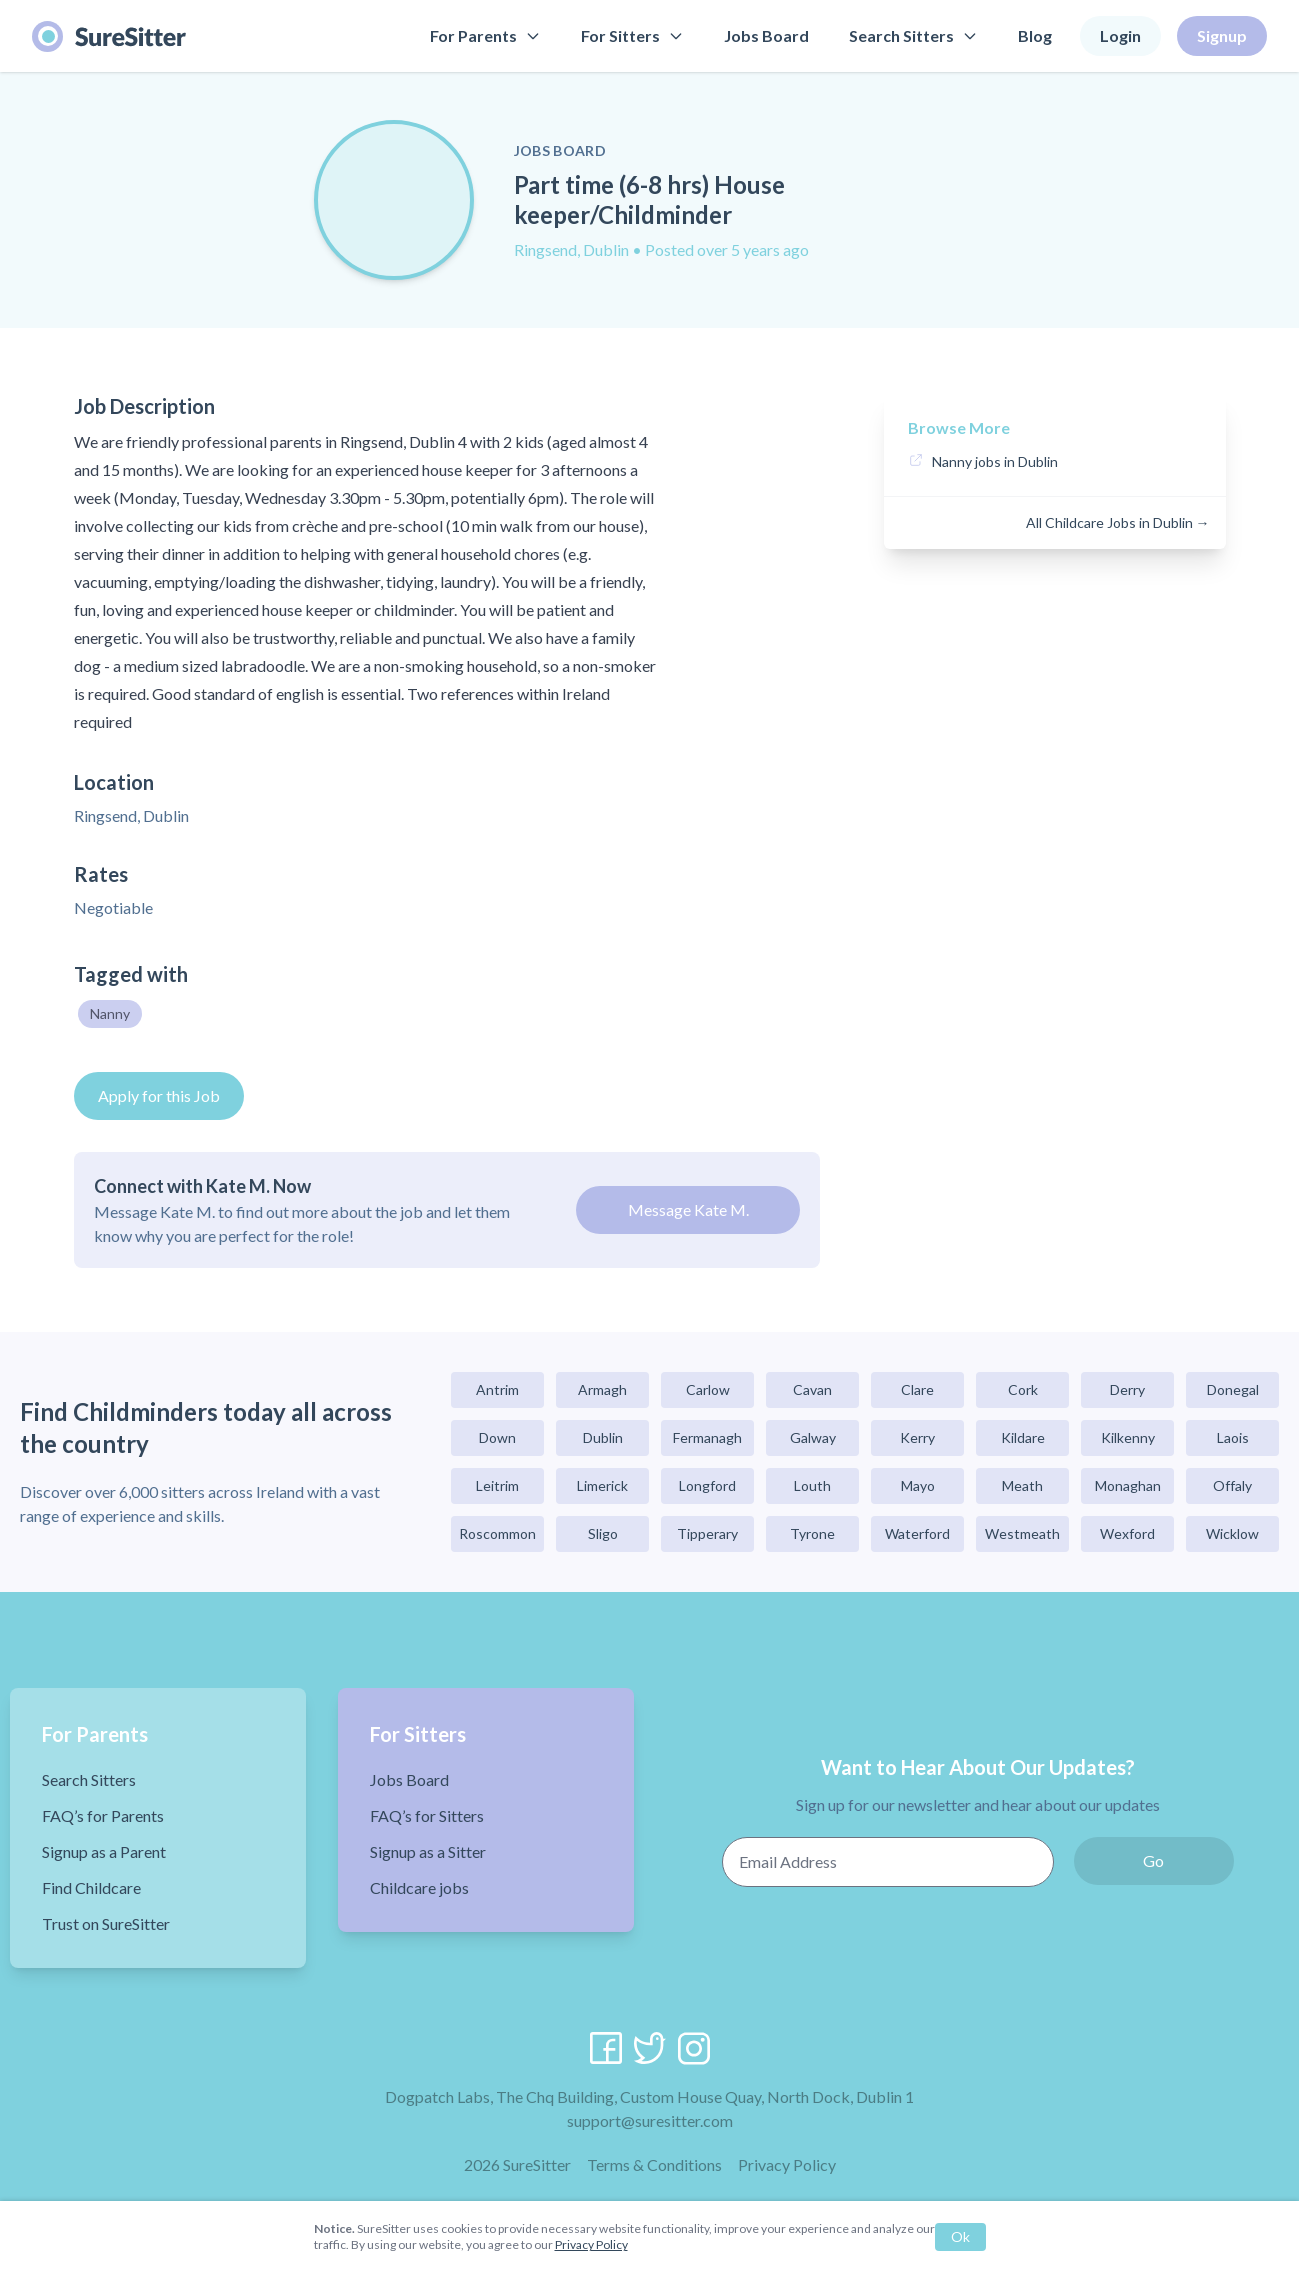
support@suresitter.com (650, 2120)
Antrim (497, 1389)
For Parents (485, 35)
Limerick (602, 1485)
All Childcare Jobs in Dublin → (1118, 522)
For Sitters (632, 35)
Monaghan (1128, 1485)
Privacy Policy (787, 2164)
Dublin (603, 1437)
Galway (813, 1437)
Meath (1022, 1485)
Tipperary (707, 1533)
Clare (917, 1389)
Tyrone (812, 1533)
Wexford (1127, 1533)
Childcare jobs (419, 1887)
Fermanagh (707, 1437)
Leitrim (497, 1485)
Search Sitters (913, 35)
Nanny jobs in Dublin (995, 461)
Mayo (918, 1485)
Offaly (1232, 1485)
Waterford (917, 1533)
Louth (812, 1485)
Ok (960, 2236)
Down (497, 1437)
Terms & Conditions (654, 2164)
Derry (1127, 1389)
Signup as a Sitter (428, 1851)
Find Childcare (91, 1887)
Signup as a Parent (104, 1851)
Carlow (708, 1389)
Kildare (1023, 1437)
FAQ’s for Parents (103, 1815)
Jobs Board (766, 35)
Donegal (1233, 1389)
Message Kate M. (688, 1209)
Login (1120, 35)
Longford (707, 1485)
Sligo (603, 1533)
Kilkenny (1128, 1437)
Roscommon (497, 1533)
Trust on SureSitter (106, 1923)
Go (1153, 1860)
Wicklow (1232, 1533)
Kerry (917, 1437)
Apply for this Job (159, 1095)
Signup (1222, 35)
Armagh (602, 1389)
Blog (1035, 35)
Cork (1023, 1389)
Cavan (812, 1389)
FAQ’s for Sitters (427, 1815)
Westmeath (1022, 1533)
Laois (1233, 1437)
